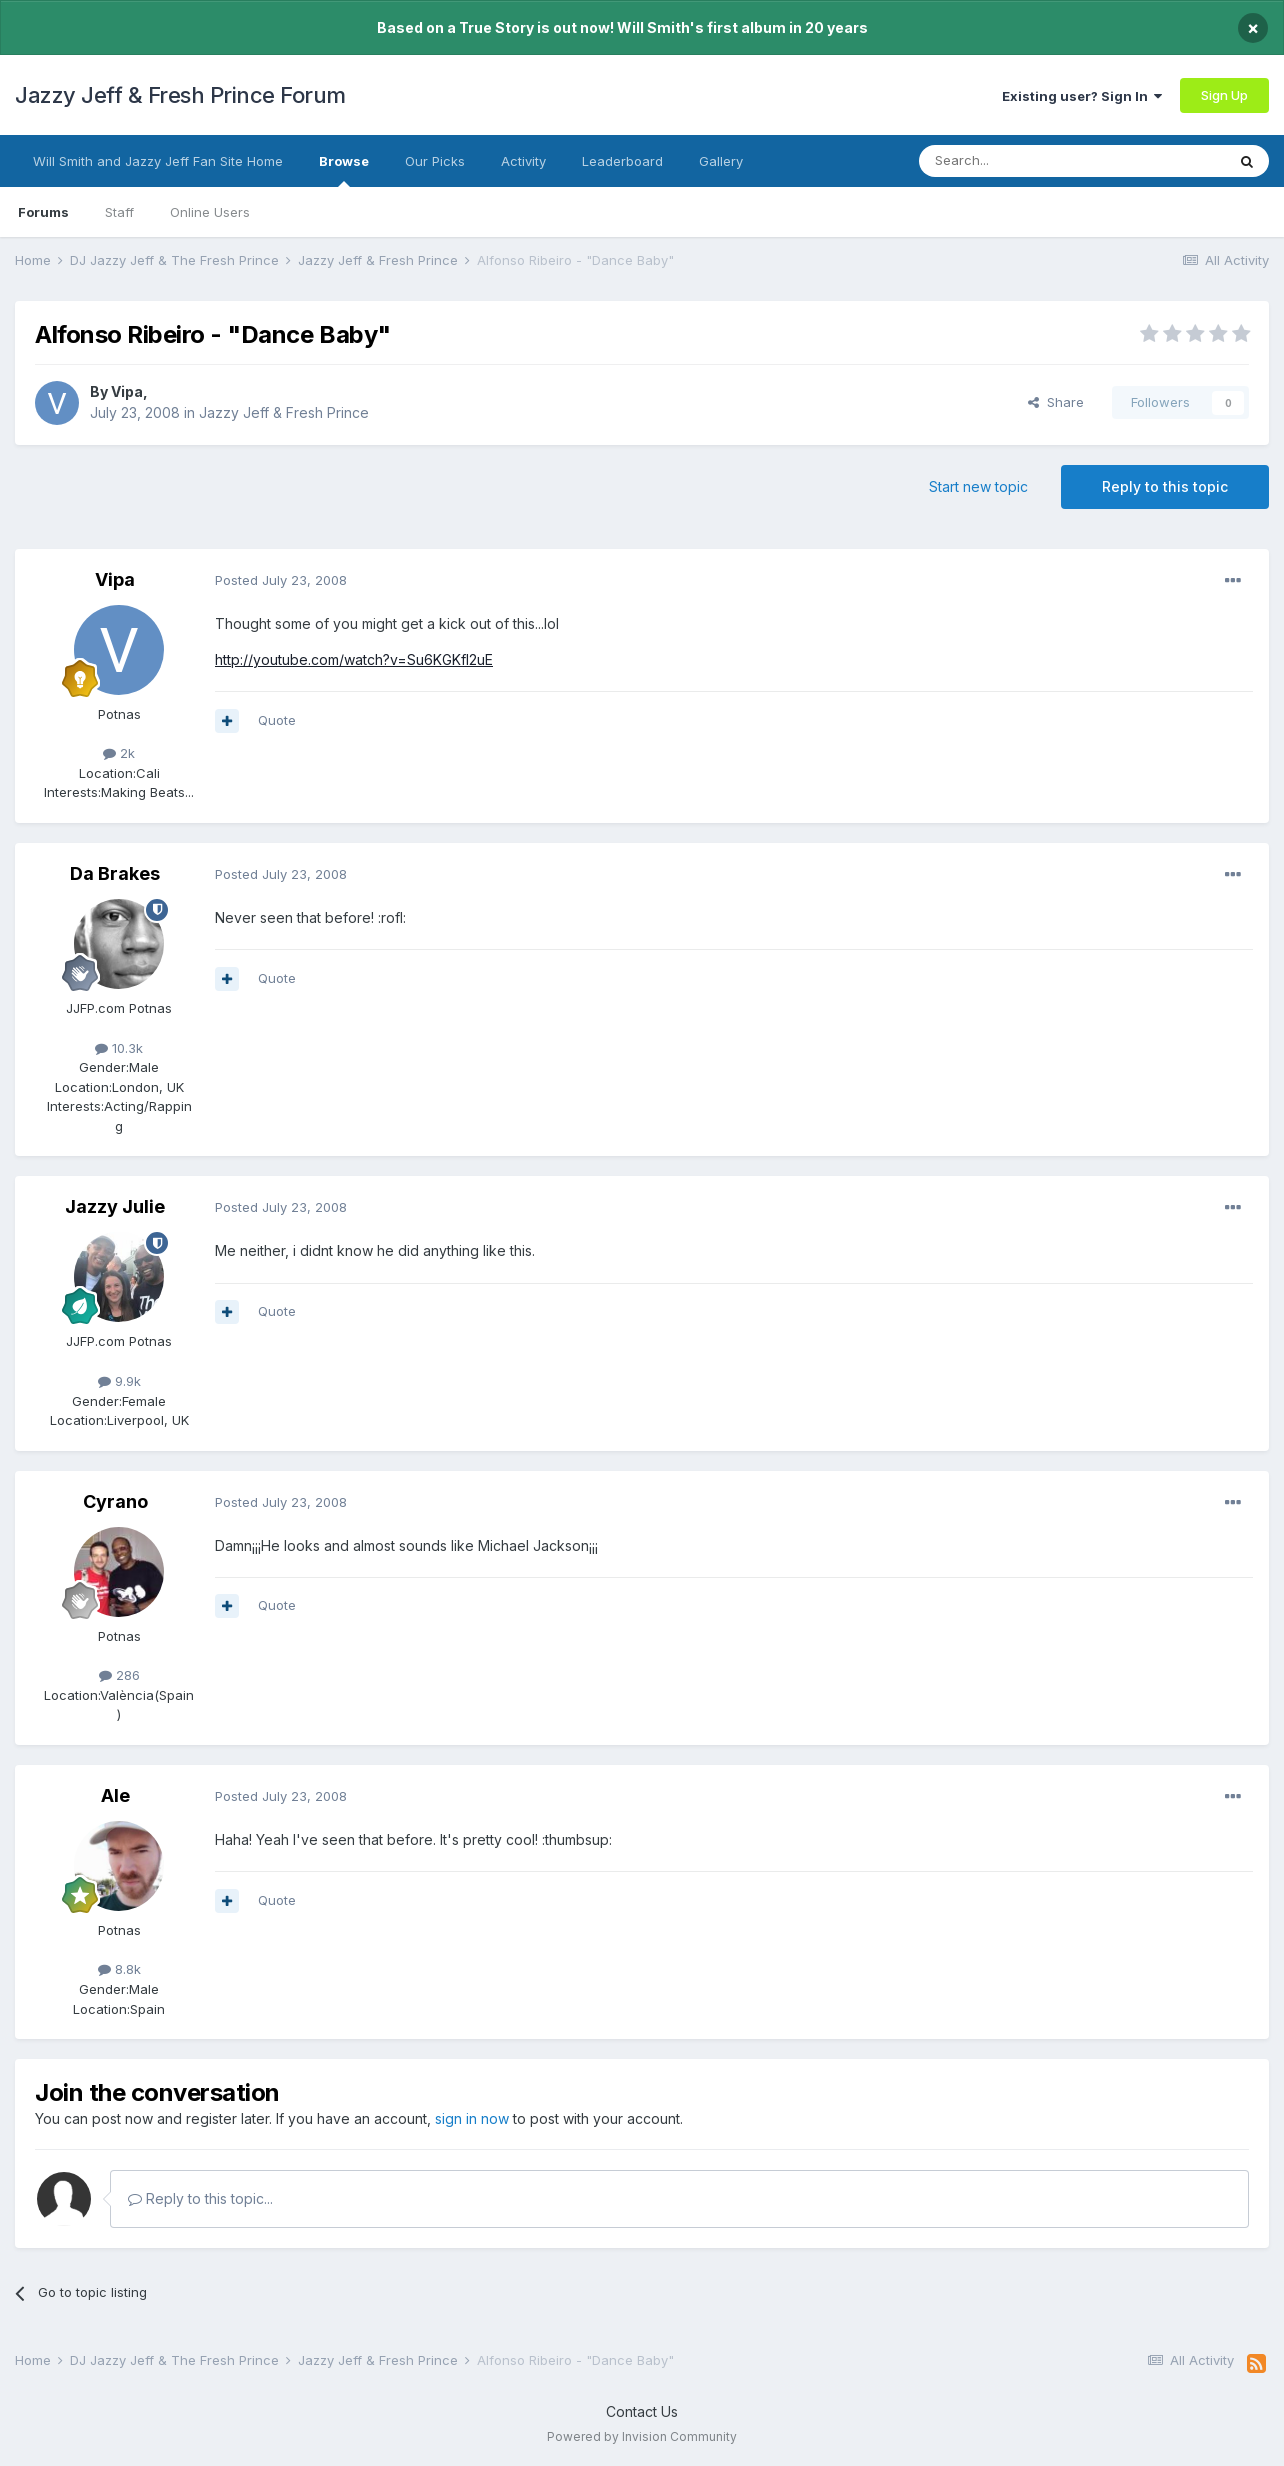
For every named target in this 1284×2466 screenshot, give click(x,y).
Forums (43, 212)
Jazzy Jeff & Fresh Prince (284, 412)
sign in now (472, 2118)
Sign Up (1224, 95)
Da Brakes (115, 873)
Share (1056, 402)
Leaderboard (622, 161)
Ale (115, 1795)
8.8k (119, 1969)
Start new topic (978, 486)
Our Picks (435, 161)
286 (119, 1675)
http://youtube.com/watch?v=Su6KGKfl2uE (354, 659)
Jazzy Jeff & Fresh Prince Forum (180, 95)
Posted (281, 580)
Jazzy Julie (115, 1206)
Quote (277, 720)
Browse (344, 170)
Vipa (127, 391)
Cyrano (115, 1501)
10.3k (119, 1048)
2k (119, 753)
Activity (523, 161)
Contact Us (642, 2411)
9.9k (119, 1381)
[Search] (1021, 161)
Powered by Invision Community (642, 2436)
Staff (119, 212)
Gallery (721, 161)
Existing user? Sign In (1082, 96)
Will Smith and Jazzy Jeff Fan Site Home (158, 161)
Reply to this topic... (200, 2198)
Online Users (210, 212)
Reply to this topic (1165, 486)
